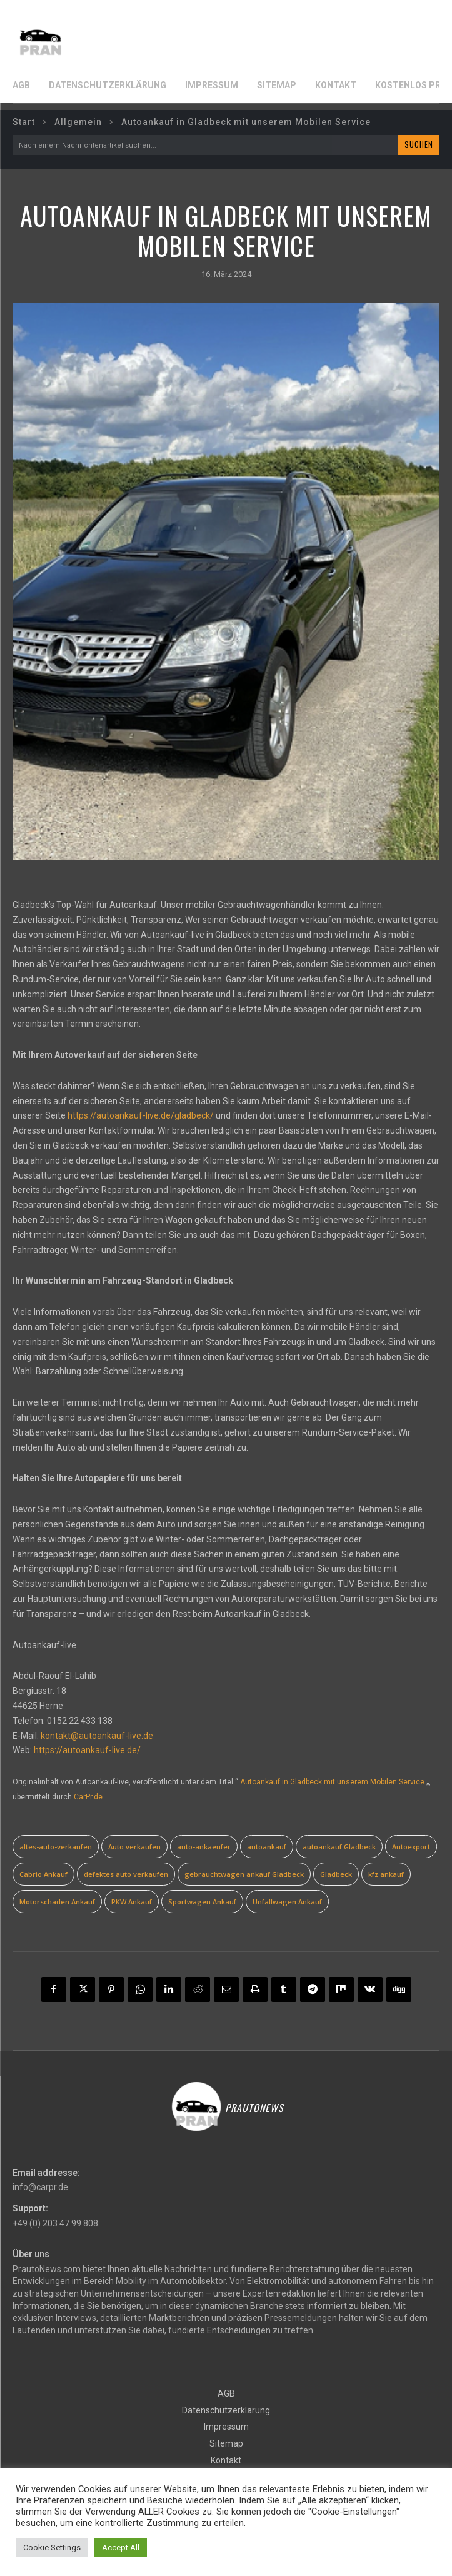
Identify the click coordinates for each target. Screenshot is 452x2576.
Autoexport (411, 1846)
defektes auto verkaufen (126, 1874)
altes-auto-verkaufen (55, 1846)
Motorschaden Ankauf (57, 1901)
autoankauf (266, 1846)
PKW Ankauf (131, 1901)
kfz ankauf (386, 1874)
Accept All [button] (120, 2547)
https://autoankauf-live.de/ (87, 1750)
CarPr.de (88, 1797)
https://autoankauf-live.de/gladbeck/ (141, 1115)
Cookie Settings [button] (52, 2547)
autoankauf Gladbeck (339, 1846)
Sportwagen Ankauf (202, 1901)
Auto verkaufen (134, 1846)
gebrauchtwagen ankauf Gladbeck (244, 1874)
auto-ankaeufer (204, 1846)
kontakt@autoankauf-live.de (97, 1736)
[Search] (418, 145)
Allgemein (78, 122)
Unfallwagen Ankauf (287, 1901)
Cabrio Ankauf (43, 1874)
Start (24, 122)
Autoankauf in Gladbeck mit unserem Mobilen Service (332, 1782)
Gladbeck (336, 1874)
